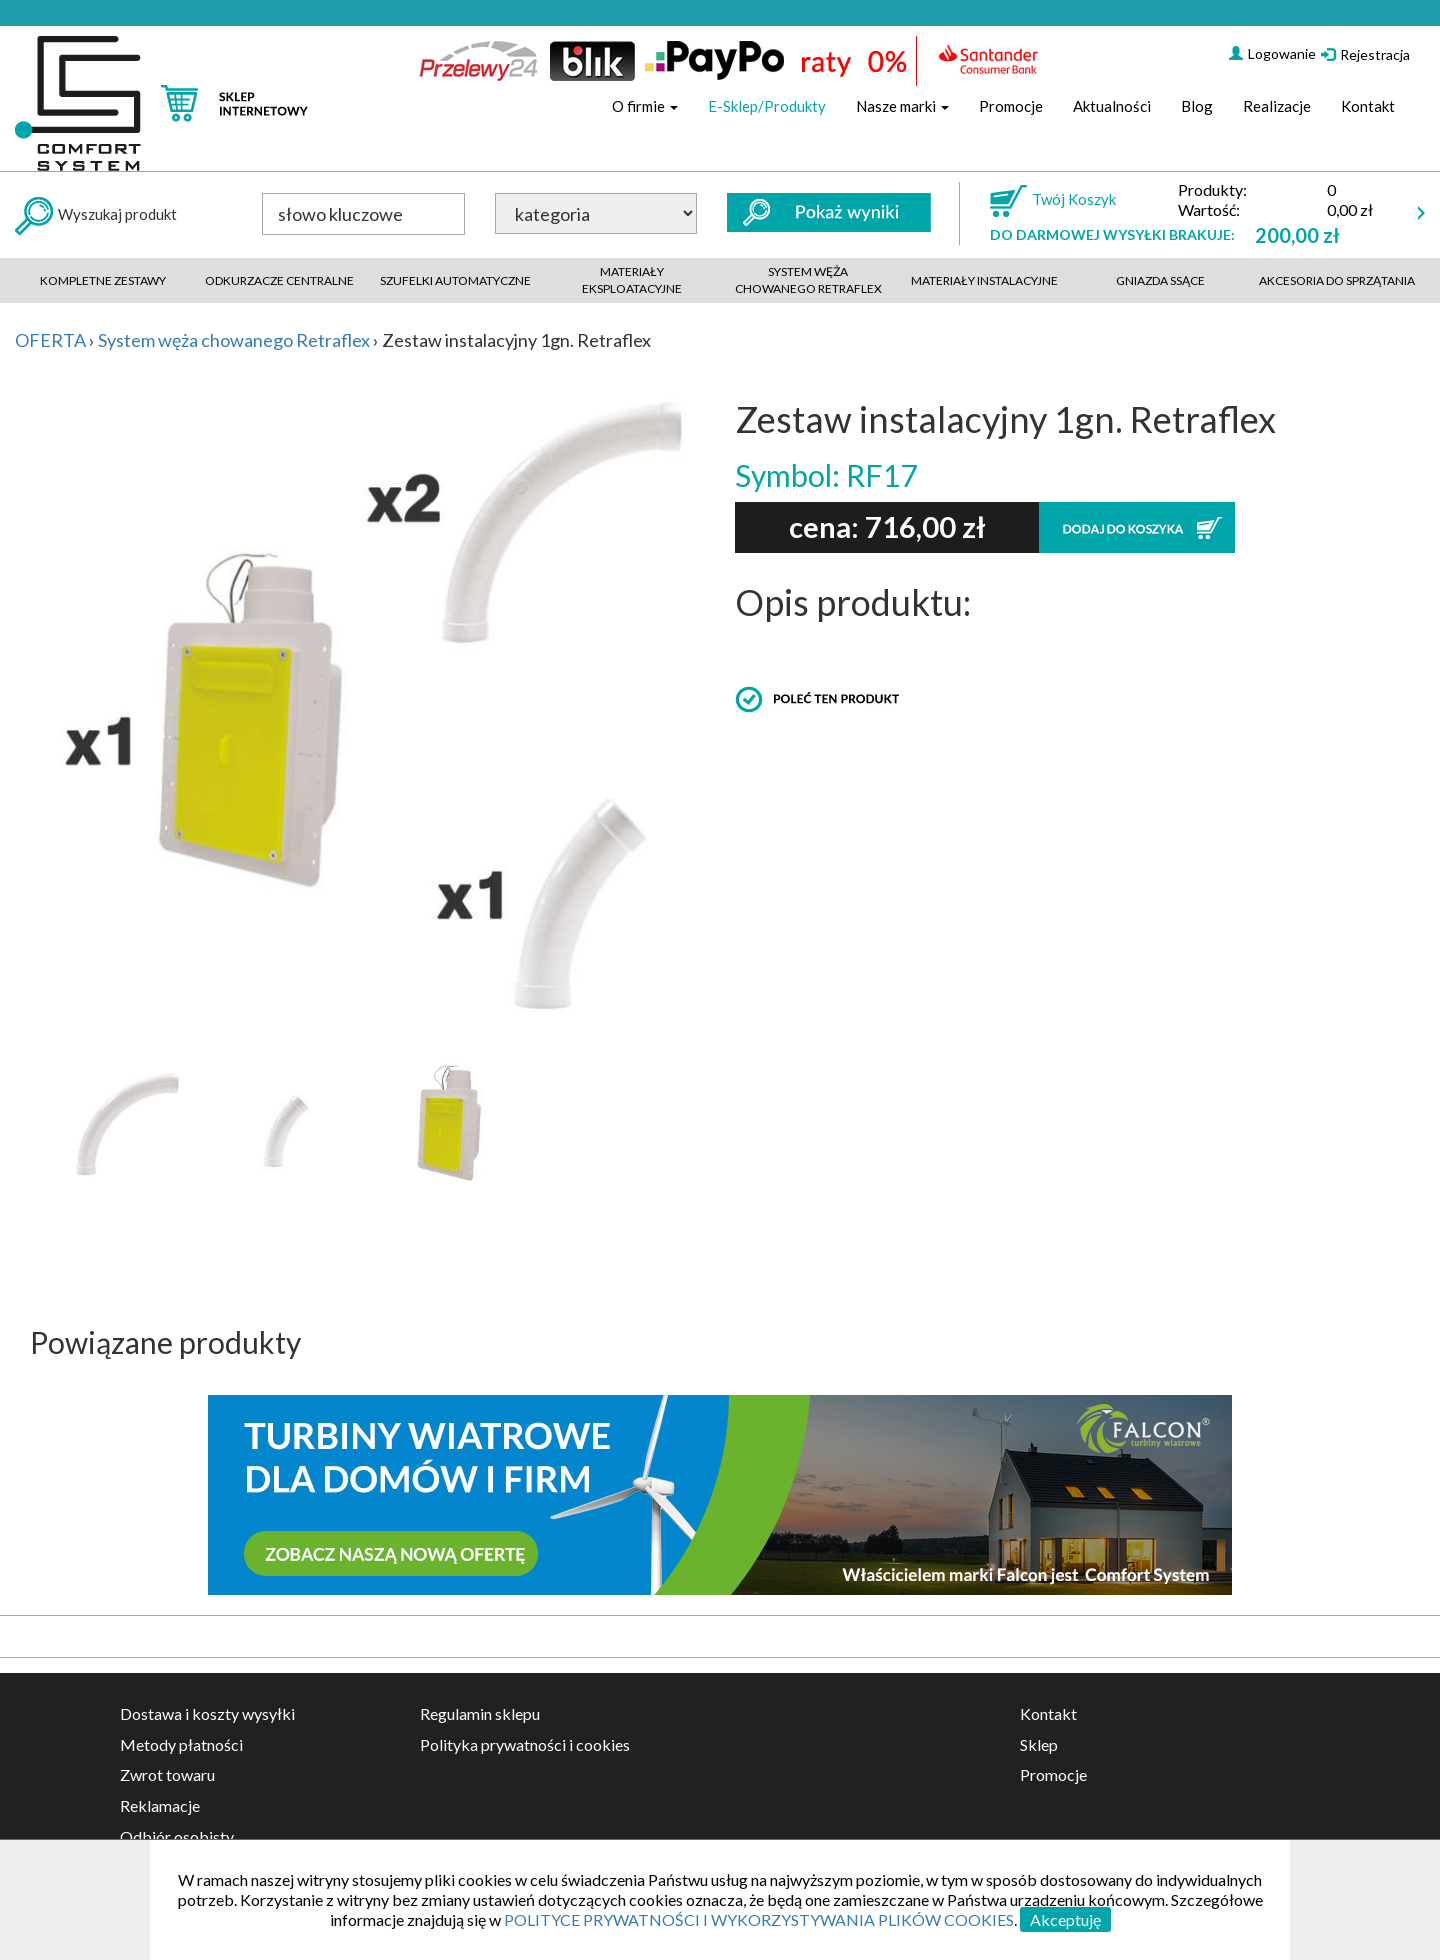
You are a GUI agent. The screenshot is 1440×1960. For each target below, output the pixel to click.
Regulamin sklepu (480, 1713)
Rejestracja (1365, 54)
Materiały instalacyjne (984, 280)
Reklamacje (160, 1805)
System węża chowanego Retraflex (234, 340)
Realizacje (1277, 106)
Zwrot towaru (167, 1774)
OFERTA (50, 340)
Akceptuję (1065, 1919)
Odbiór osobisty (177, 1836)
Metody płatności (181, 1744)
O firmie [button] (645, 106)
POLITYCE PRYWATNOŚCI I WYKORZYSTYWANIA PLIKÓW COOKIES (759, 1919)
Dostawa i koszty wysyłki (207, 1713)
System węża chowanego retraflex (808, 280)
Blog (1197, 106)
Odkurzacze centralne (279, 280)
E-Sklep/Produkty (767, 106)
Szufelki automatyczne (455, 280)
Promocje (1011, 106)
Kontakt (1368, 106)
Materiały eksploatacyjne (632, 280)
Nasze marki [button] (902, 106)
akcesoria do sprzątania (1337, 280)
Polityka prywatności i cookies (525, 1744)
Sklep (1039, 1744)
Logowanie (1272, 53)
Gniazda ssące (1160, 280)
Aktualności (1112, 106)
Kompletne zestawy (103, 280)
